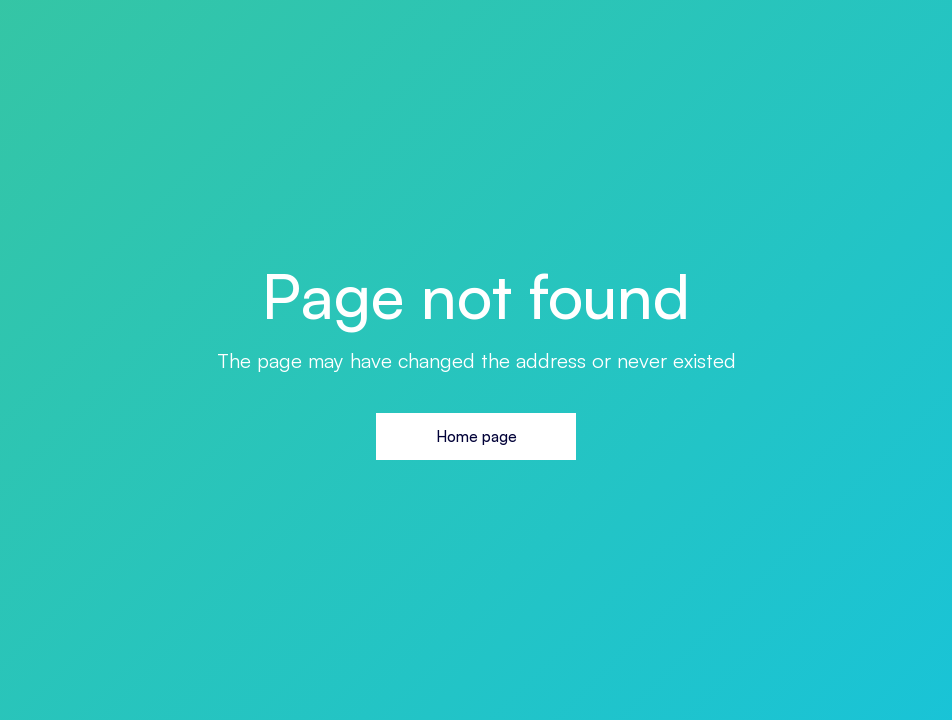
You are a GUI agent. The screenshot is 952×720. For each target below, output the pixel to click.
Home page (476, 436)
